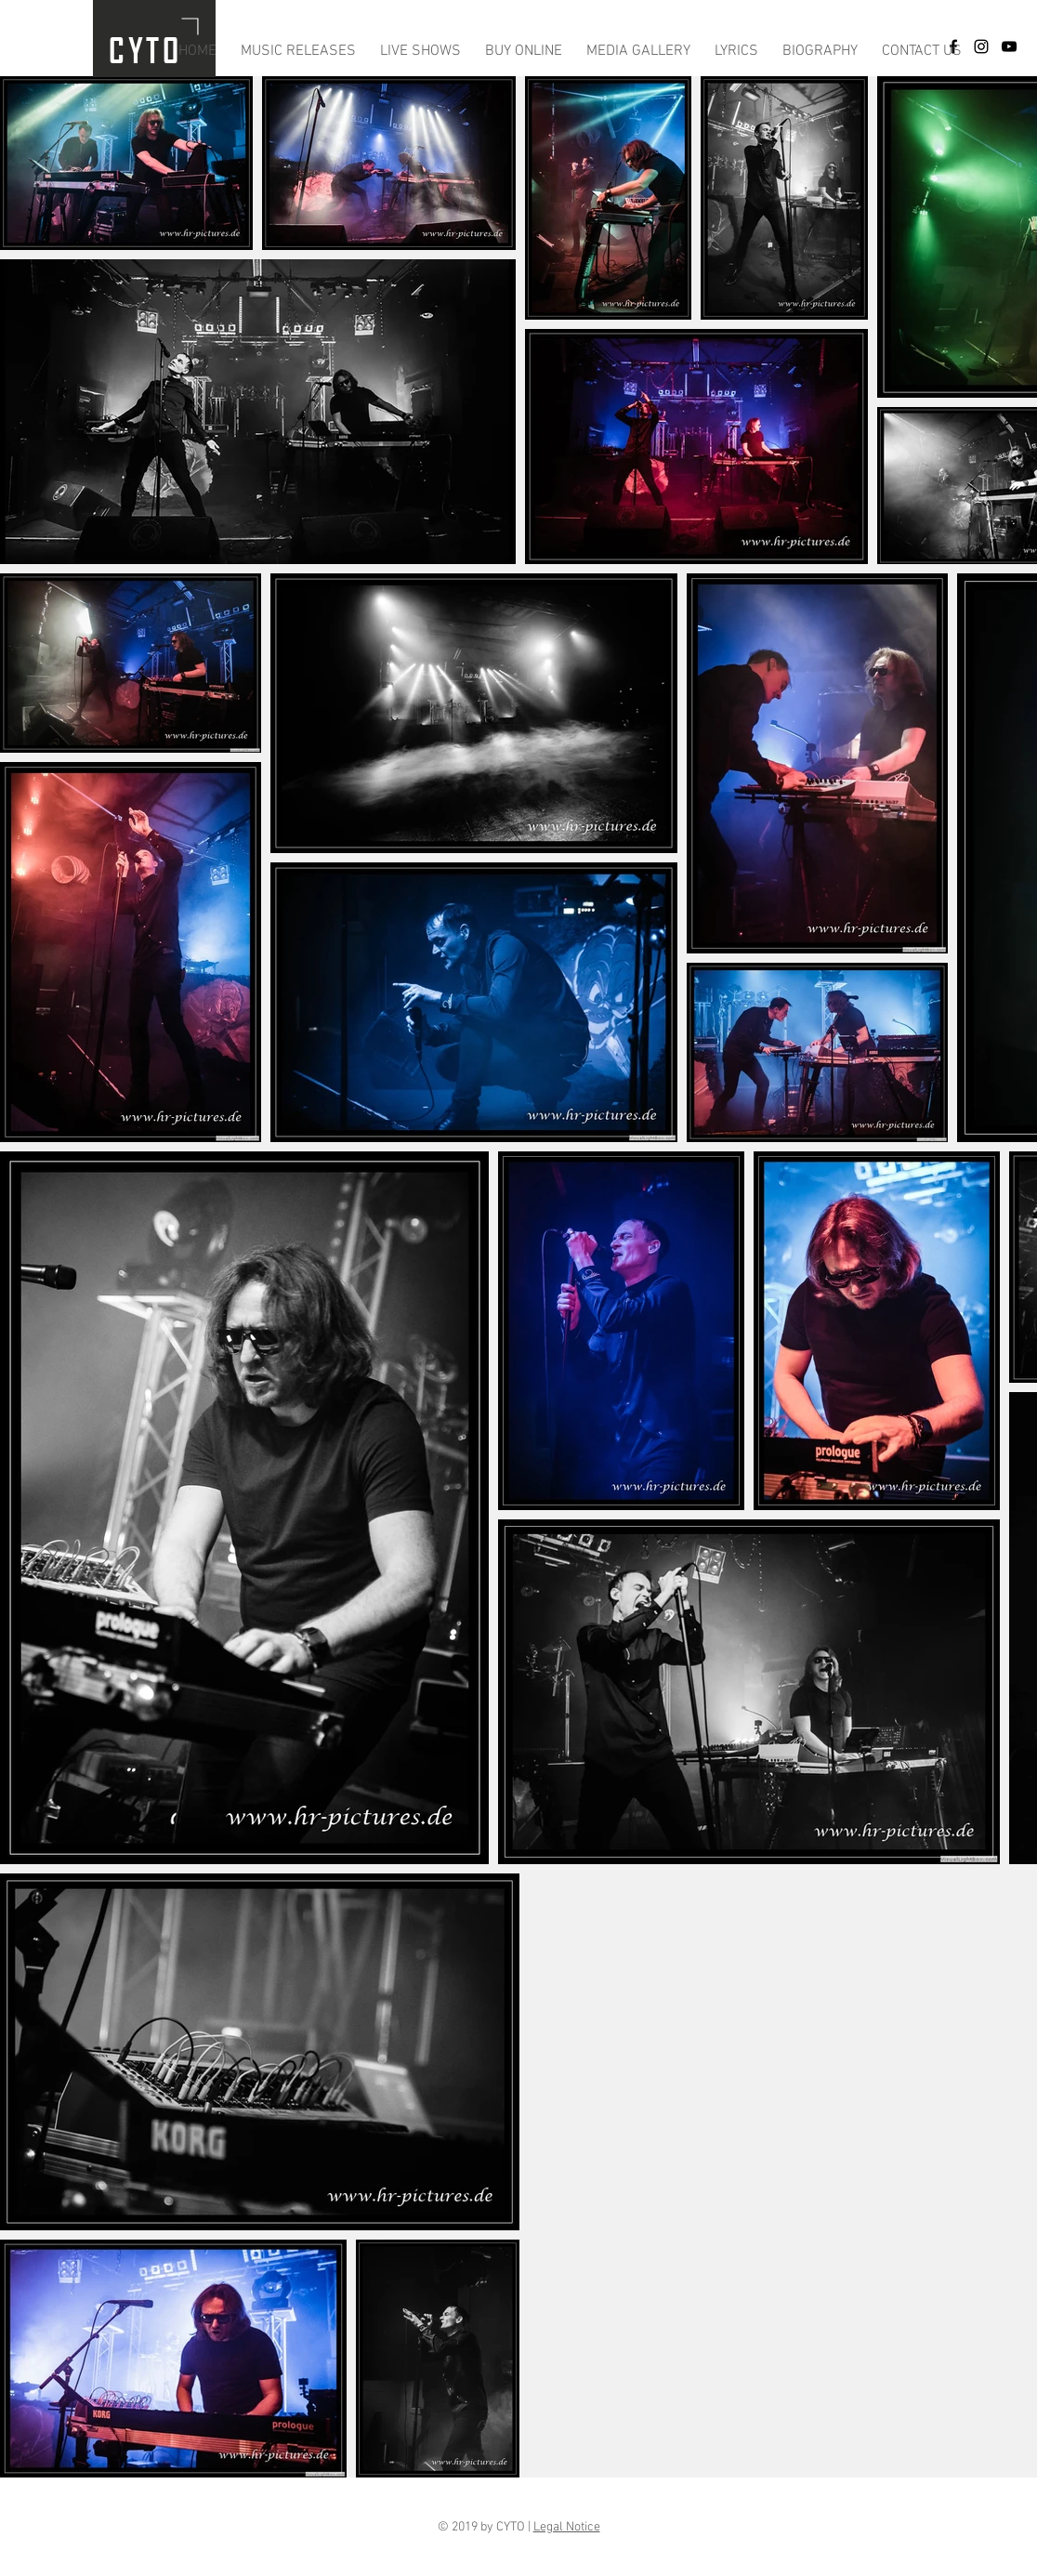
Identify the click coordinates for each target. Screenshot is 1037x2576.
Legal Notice (566, 2527)
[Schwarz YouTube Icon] (1009, 46)
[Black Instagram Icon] (981, 46)
